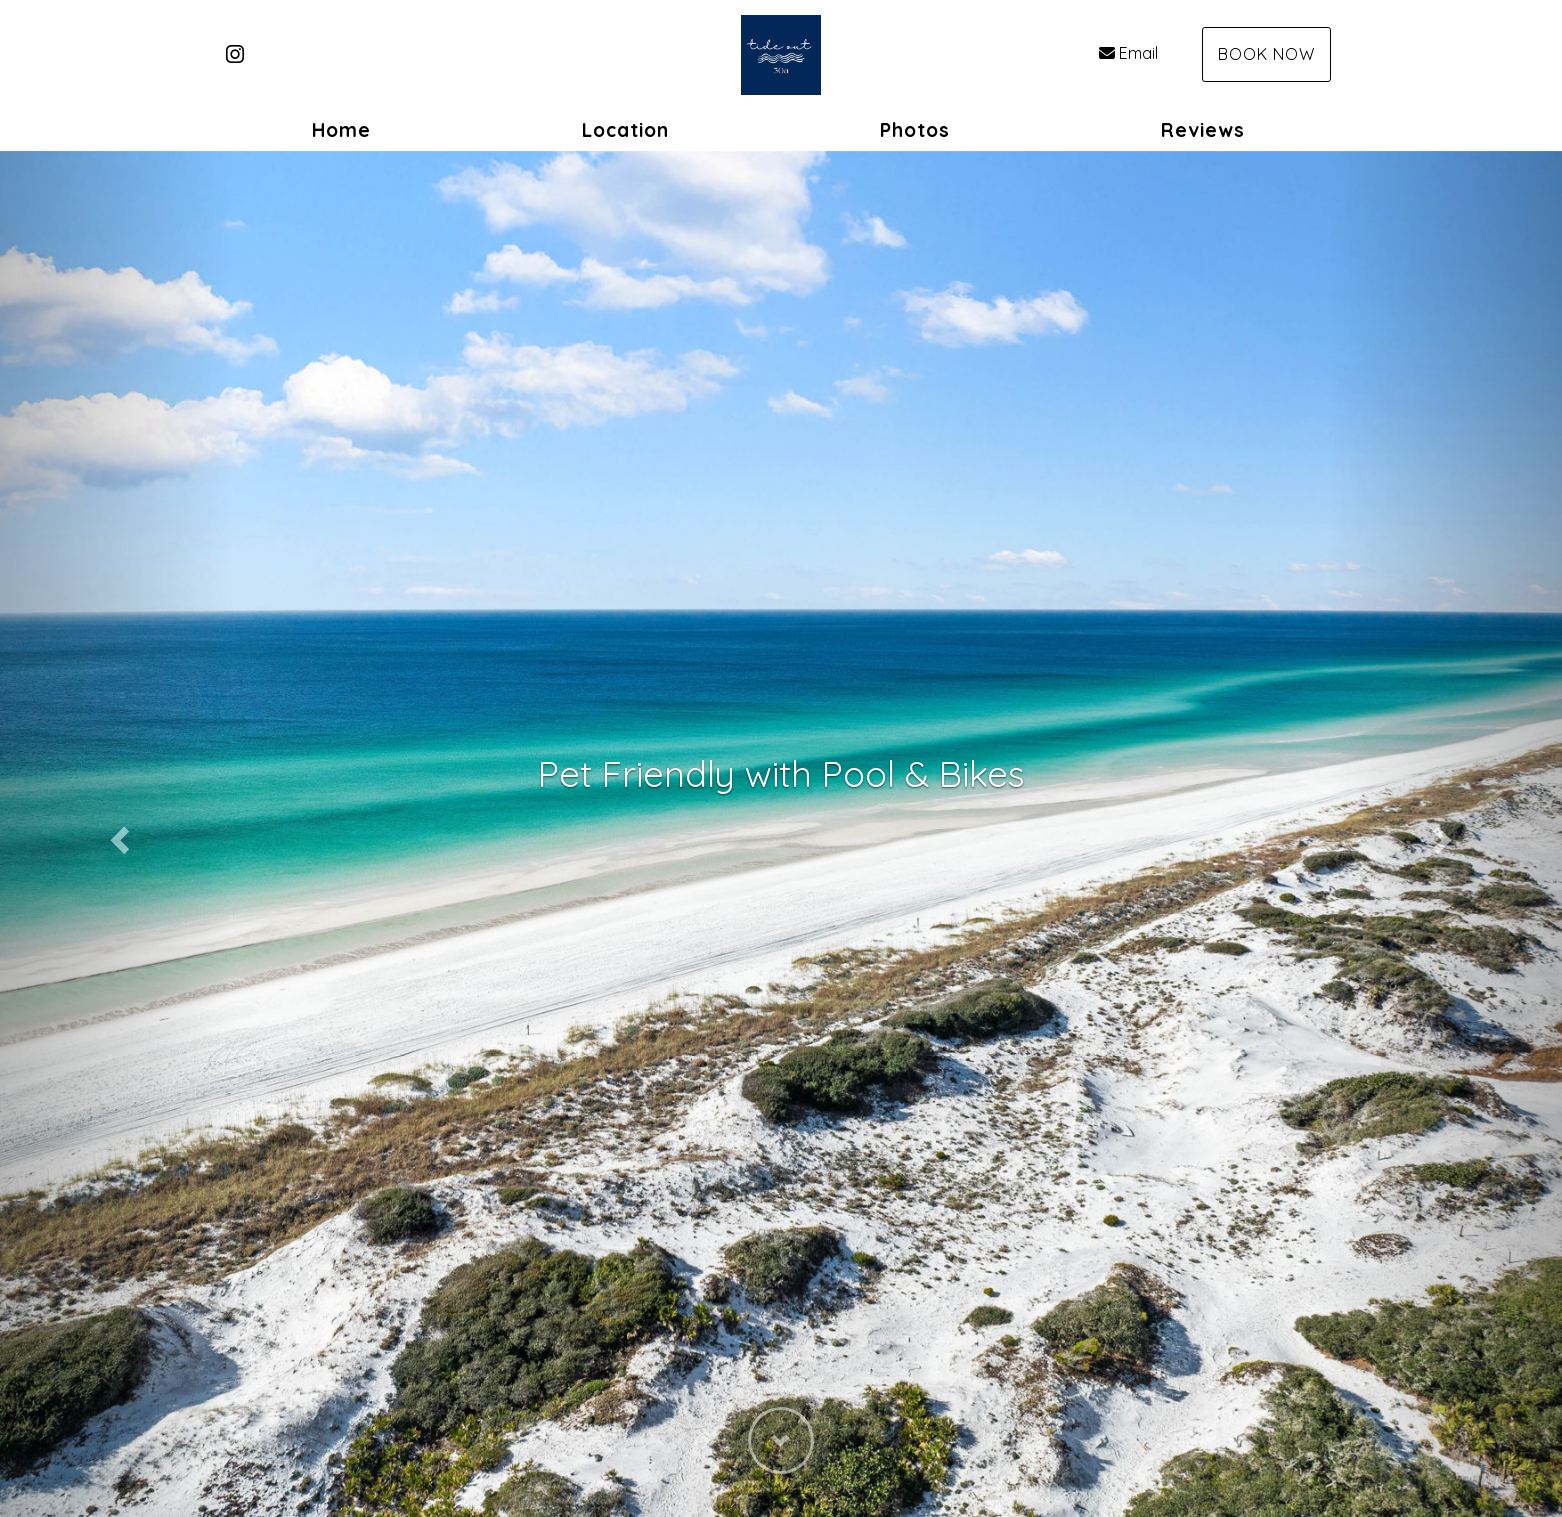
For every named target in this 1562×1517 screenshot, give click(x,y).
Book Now (1266, 54)
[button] (117, 834)
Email (1128, 53)
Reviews (1203, 130)
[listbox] (781, 834)
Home (341, 130)
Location (625, 130)
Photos (915, 130)
